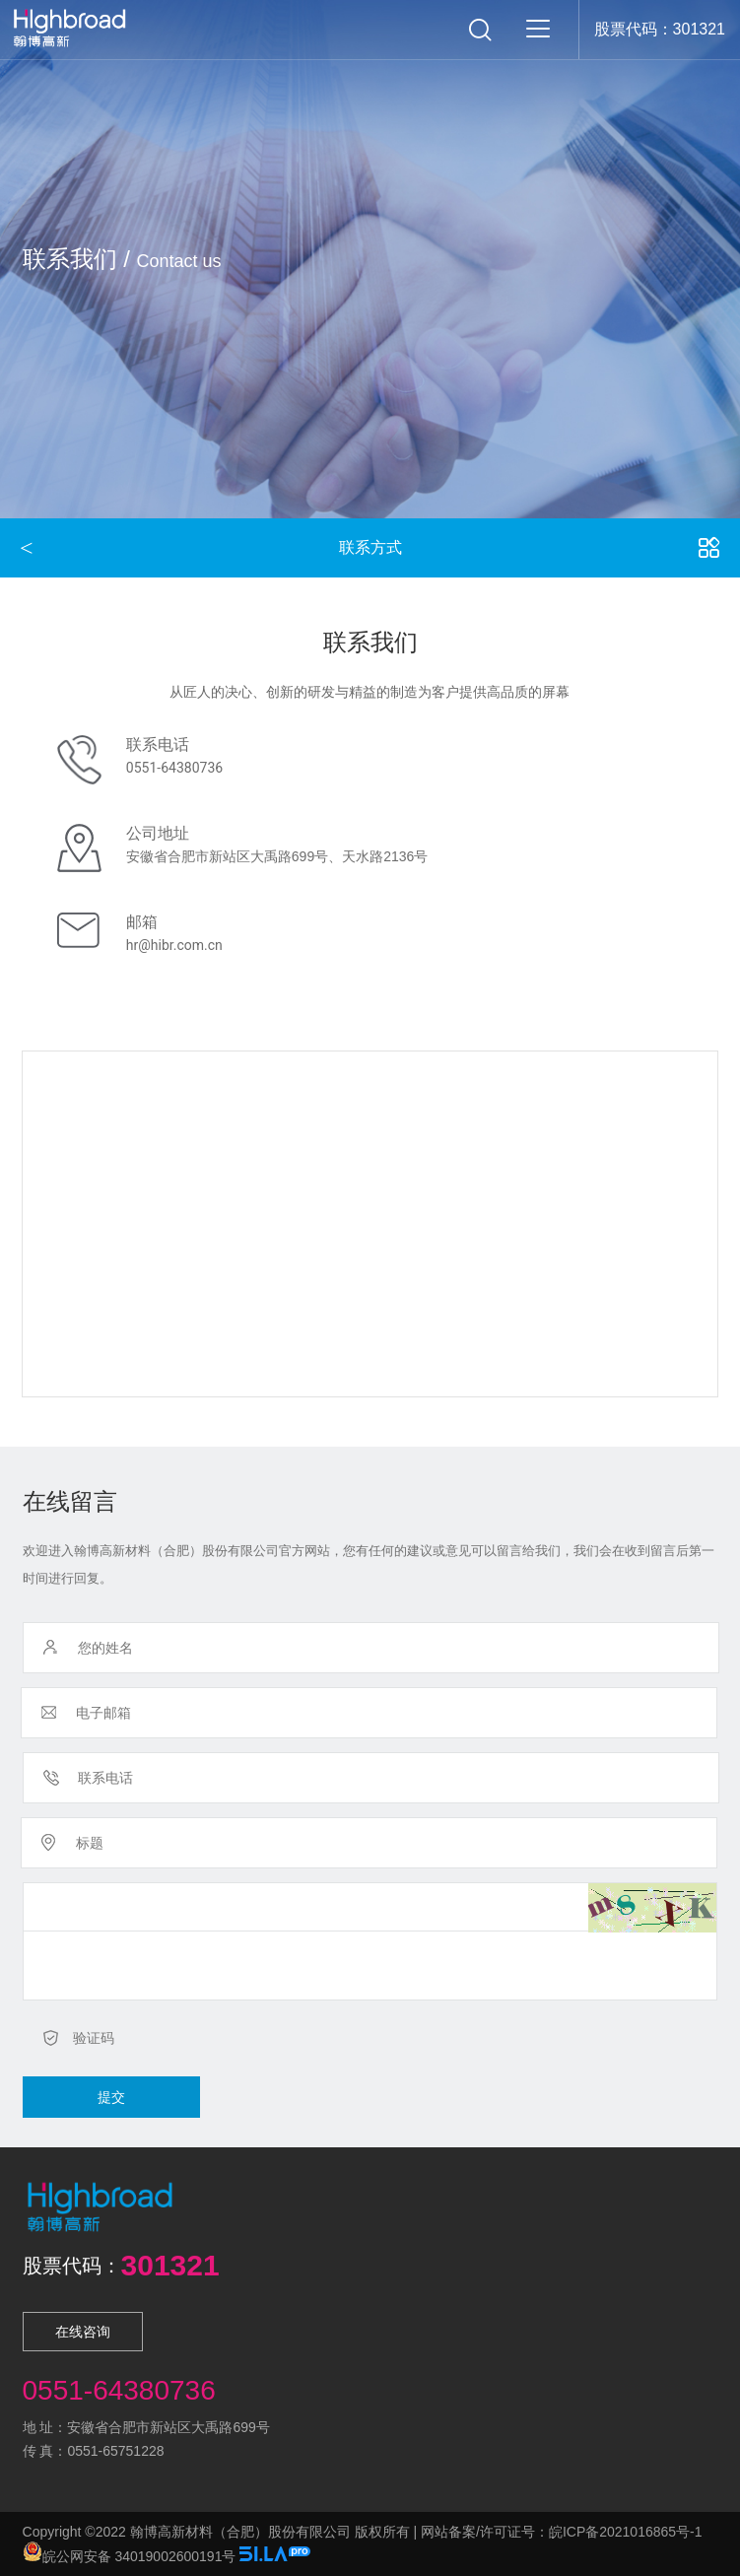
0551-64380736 (174, 768)
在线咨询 (82, 2331)
